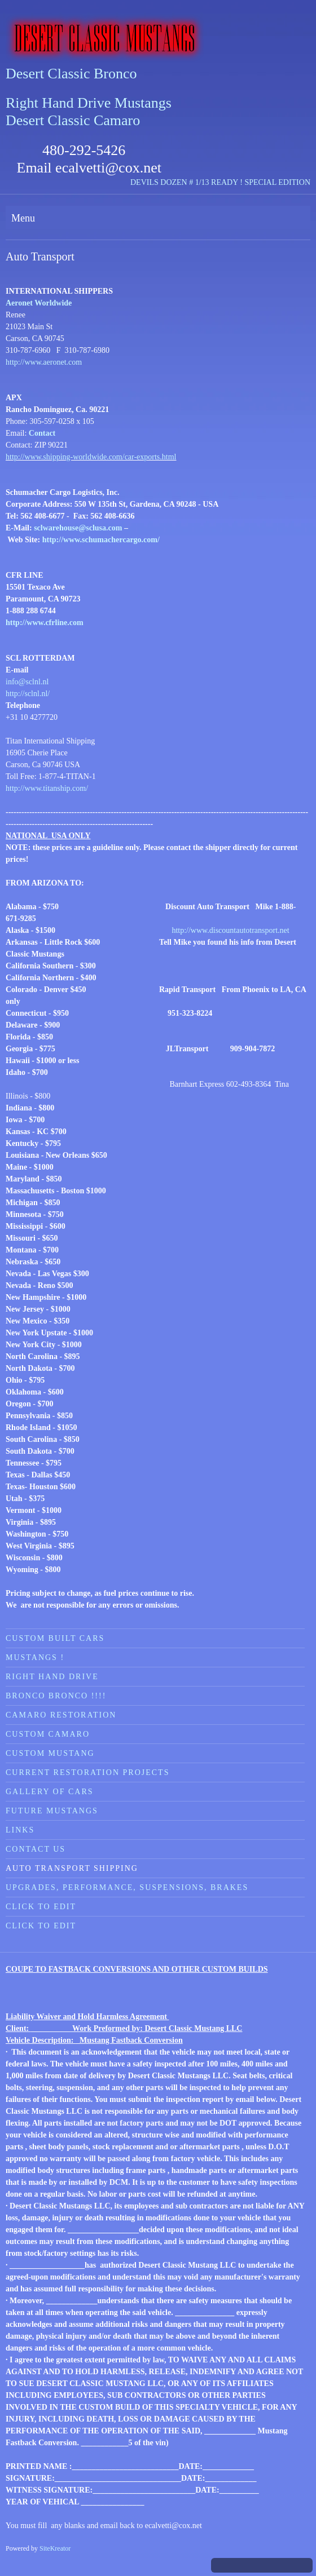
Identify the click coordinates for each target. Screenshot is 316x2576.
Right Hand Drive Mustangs (89, 103)
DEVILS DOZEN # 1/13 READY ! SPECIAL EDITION (220, 182)
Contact (42, 433)
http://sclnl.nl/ (28, 693)
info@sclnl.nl (27, 682)
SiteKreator (55, 2548)
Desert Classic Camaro (73, 120)
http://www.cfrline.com (45, 622)
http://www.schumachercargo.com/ (101, 539)
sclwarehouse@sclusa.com (78, 528)
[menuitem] (155, 1638)
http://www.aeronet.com (44, 362)
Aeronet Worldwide (39, 303)
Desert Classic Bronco (71, 73)
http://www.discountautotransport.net (230, 930)
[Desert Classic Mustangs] (158, 38)
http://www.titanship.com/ (47, 788)
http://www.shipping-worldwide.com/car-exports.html (91, 457)
